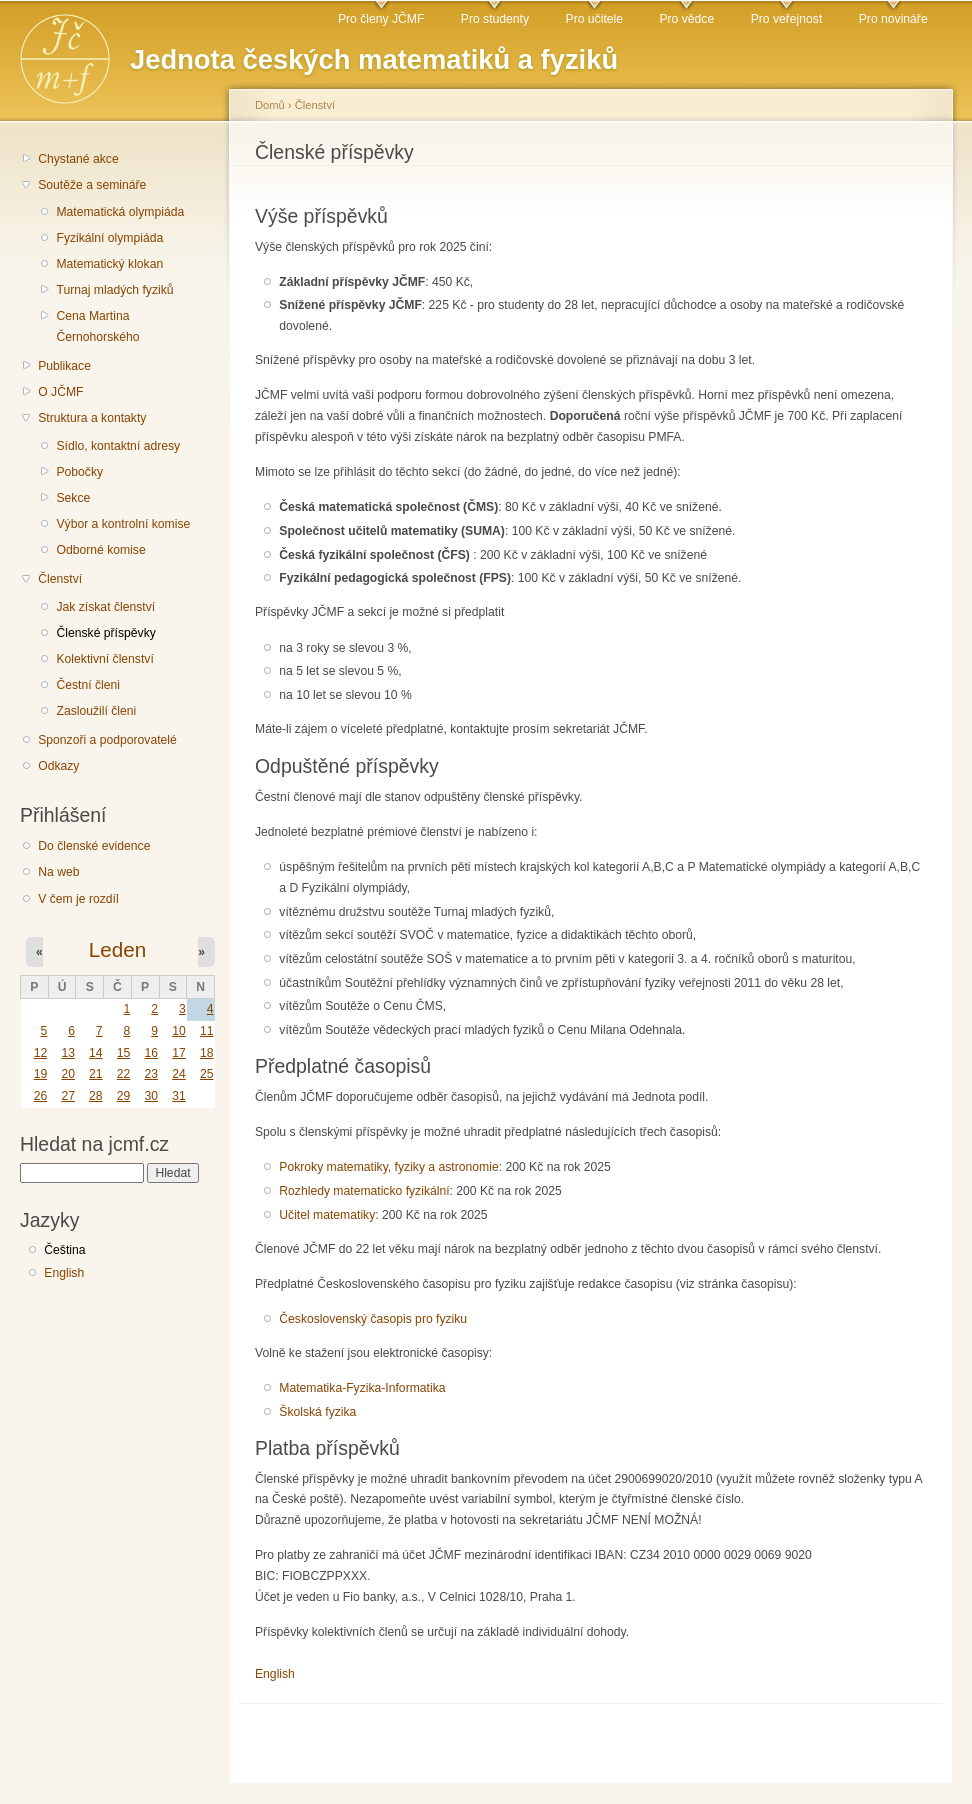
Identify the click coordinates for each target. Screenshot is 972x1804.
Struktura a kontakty (92, 418)
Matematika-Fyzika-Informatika (362, 1388)
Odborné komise (100, 550)
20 (68, 1074)
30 (151, 1096)
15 (124, 1053)
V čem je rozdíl (78, 899)
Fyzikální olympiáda (109, 238)
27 (68, 1096)
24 (179, 1074)
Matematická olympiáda (120, 212)
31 (179, 1096)
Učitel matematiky (327, 1215)
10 (179, 1031)
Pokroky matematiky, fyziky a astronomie (388, 1167)
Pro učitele (594, 19)
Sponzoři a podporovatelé (107, 740)
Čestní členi (88, 685)
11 (207, 1031)
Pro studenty (495, 19)
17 (179, 1053)
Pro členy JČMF (381, 19)
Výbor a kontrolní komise (123, 524)
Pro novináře (893, 19)
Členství (60, 579)
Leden (117, 949)
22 (124, 1074)
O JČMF (60, 392)
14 (96, 1053)
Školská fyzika (317, 1412)
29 (124, 1096)
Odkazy (58, 766)
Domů (270, 105)
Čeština (64, 1250)
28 (96, 1096)
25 (207, 1074)
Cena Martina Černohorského (97, 326)
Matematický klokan (109, 264)
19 (41, 1074)
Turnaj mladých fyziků (114, 290)
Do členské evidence (94, 846)
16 (151, 1053)
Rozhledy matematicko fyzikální (364, 1191)
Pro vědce (686, 19)
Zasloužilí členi (96, 711)
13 (68, 1053)
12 (41, 1053)
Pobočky (79, 472)
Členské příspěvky (105, 633)
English (64, 1273)
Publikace (64, 366)
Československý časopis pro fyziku (373, 1319)
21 (96, 1074)
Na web (58, 872)
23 (151, 1074)
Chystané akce (78, 159)
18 (207, 1053)
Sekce (73, 498)
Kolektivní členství (104, 659)
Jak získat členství (105, 607)
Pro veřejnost (787, 19)
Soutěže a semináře (92, 185)
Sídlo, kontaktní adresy (118, 446)
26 (41, 1096)
